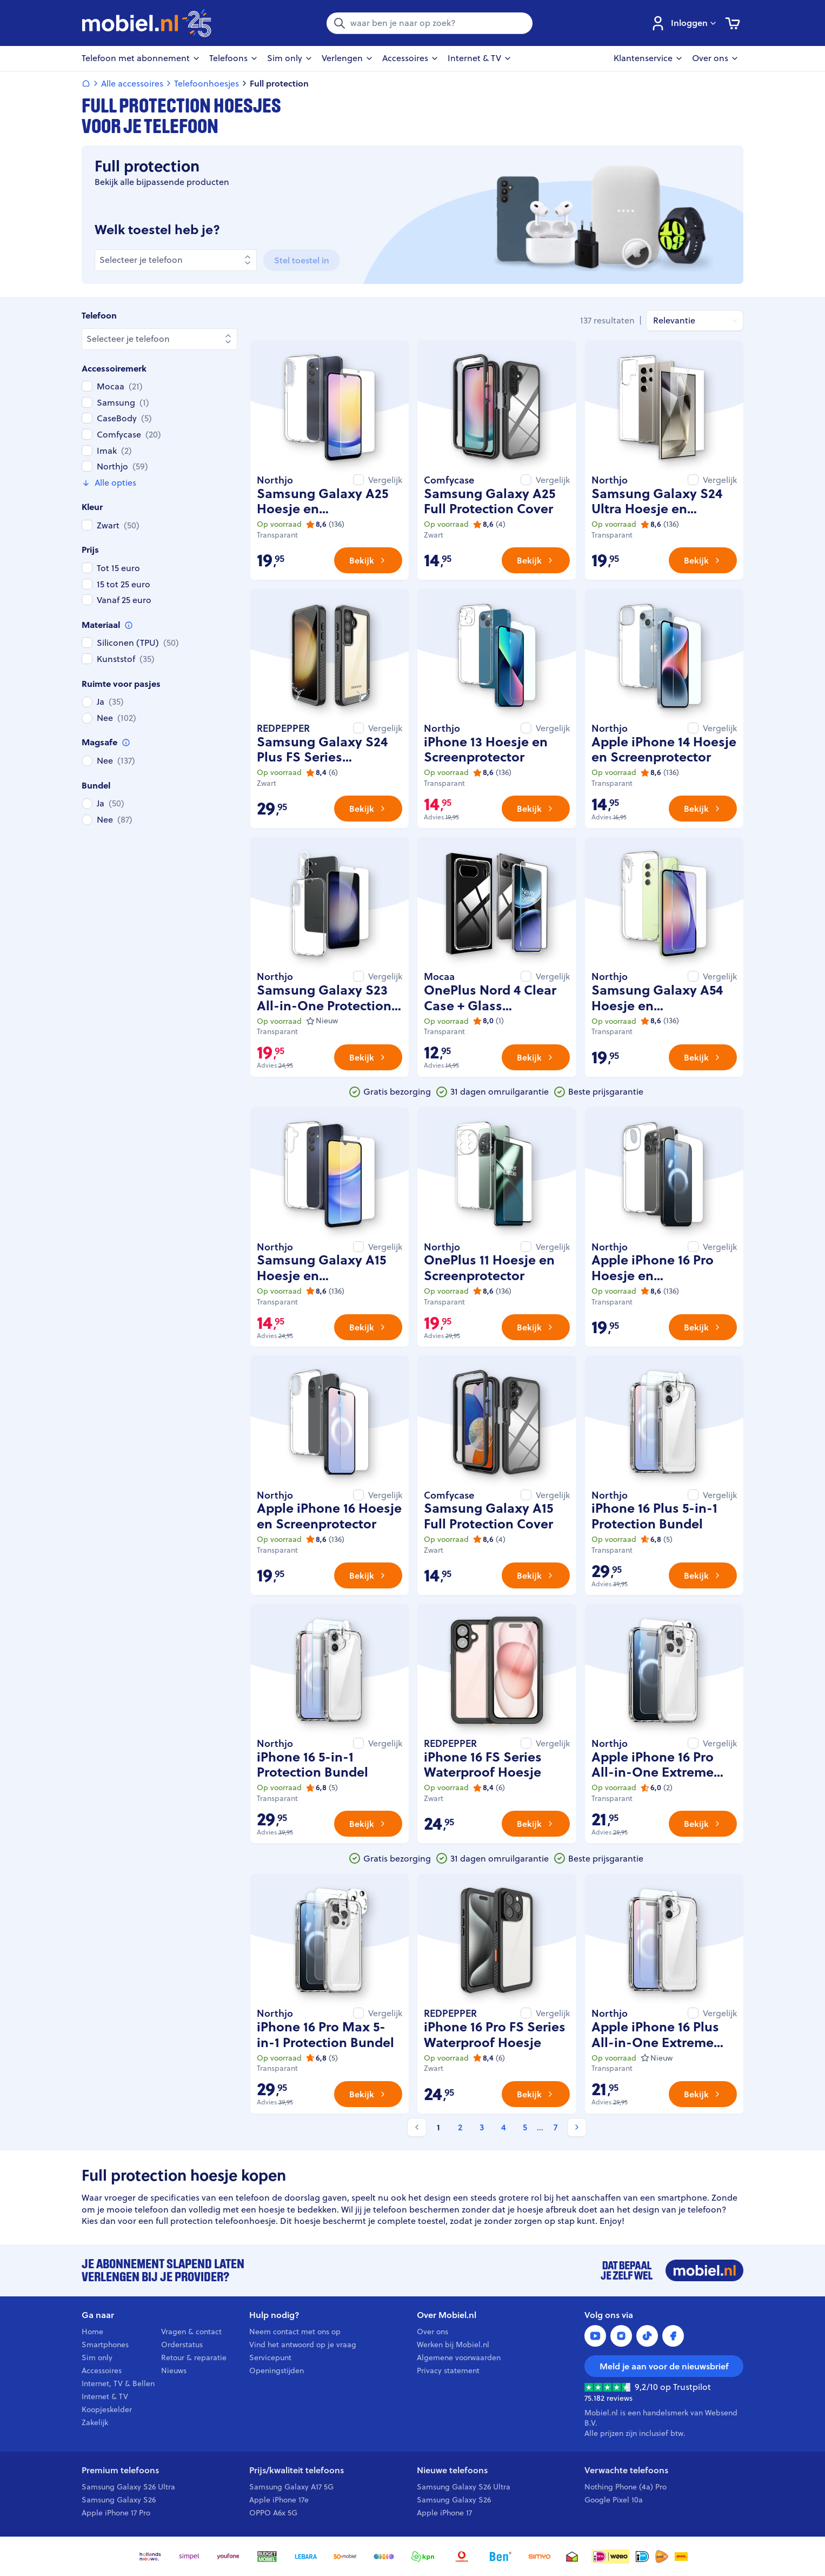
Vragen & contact (191, 2331)
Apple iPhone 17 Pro (116, 2512)
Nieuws (174, 2370)
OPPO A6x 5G (273, 2512)
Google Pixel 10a (613, 2499)
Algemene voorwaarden (459, 2357)
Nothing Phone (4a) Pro (625, 2486)
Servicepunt (270, 2357)
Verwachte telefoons (626, 2470)
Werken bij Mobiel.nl (453, 2344)
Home (92, 2331)
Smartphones (105, 2344)
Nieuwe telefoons (452, 2470)
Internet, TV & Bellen (118, 2383)
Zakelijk (95, 2422)
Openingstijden (276, 2370)
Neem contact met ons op (295, 2331)
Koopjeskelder (107, 2409)
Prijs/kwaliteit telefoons (296, 2470)
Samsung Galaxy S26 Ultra (128, 2486)
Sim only (97, 2357)
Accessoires (102, 2370)
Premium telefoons (120, 2470)
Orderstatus (182, 2344)
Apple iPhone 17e (279, 2499)
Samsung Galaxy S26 (119, 2499)
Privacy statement (448, 2370)
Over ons (432, 2331)
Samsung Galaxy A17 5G (291, 2486)
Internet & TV (105, 2396)
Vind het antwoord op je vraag (302, 2344)
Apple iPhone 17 (444, 2512)
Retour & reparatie (194, 2357)
